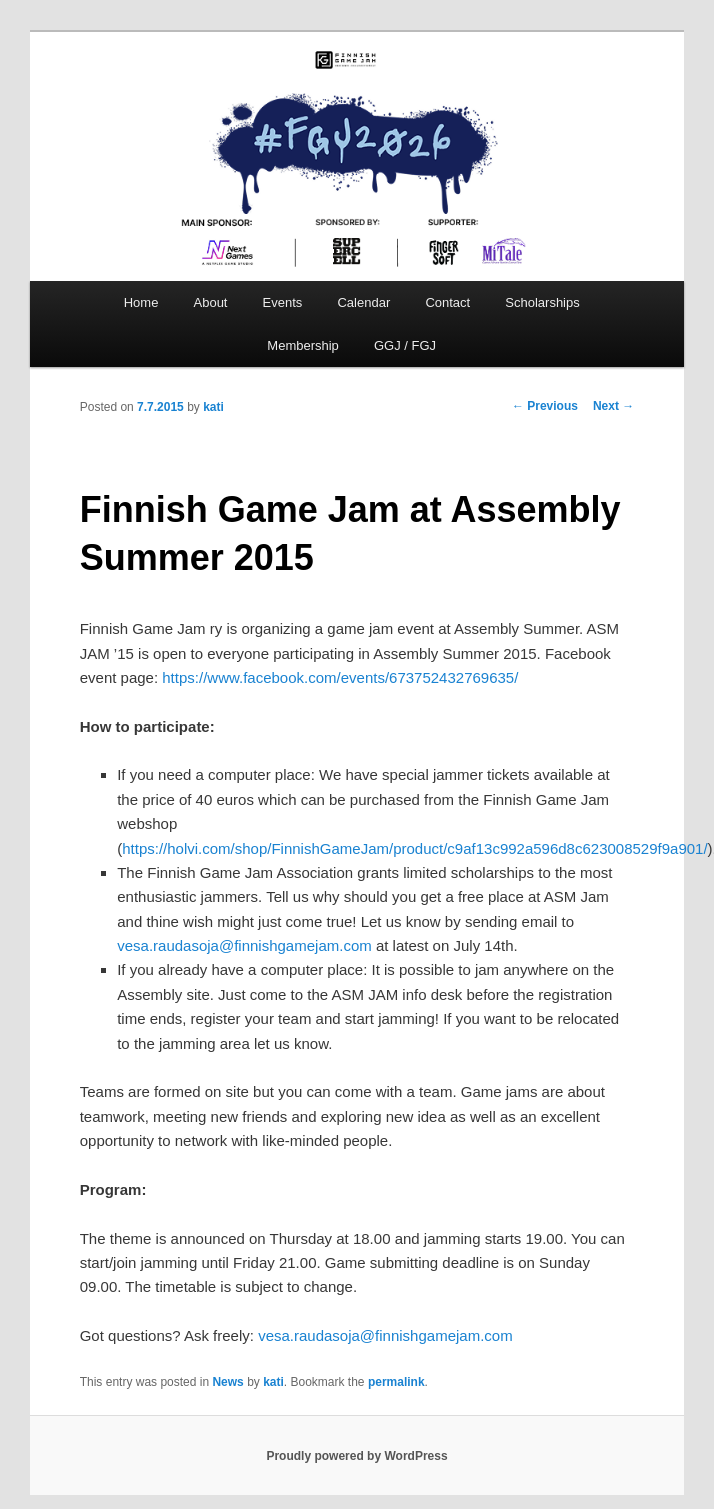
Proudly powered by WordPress (356, 1456)
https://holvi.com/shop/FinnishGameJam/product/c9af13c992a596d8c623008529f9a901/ (414, 848)
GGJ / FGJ (405, 345)
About (211, 302)
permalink (396, 1382)
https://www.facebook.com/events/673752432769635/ (340, 677)
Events (283, 302)
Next (613, 406)
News (227, 1382)
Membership (303, 345)
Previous (545, 406)
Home (141, 302)
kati (213, 407)
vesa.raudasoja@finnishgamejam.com (244, 945)
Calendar (363, 302)
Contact (447, 302)
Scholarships (542, 302)
